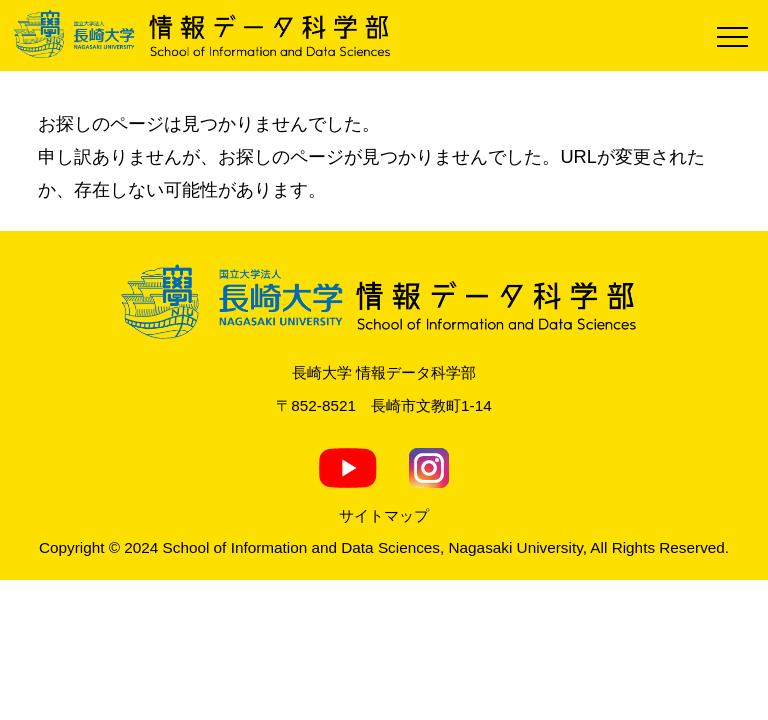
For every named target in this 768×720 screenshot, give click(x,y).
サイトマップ (384, 515)
